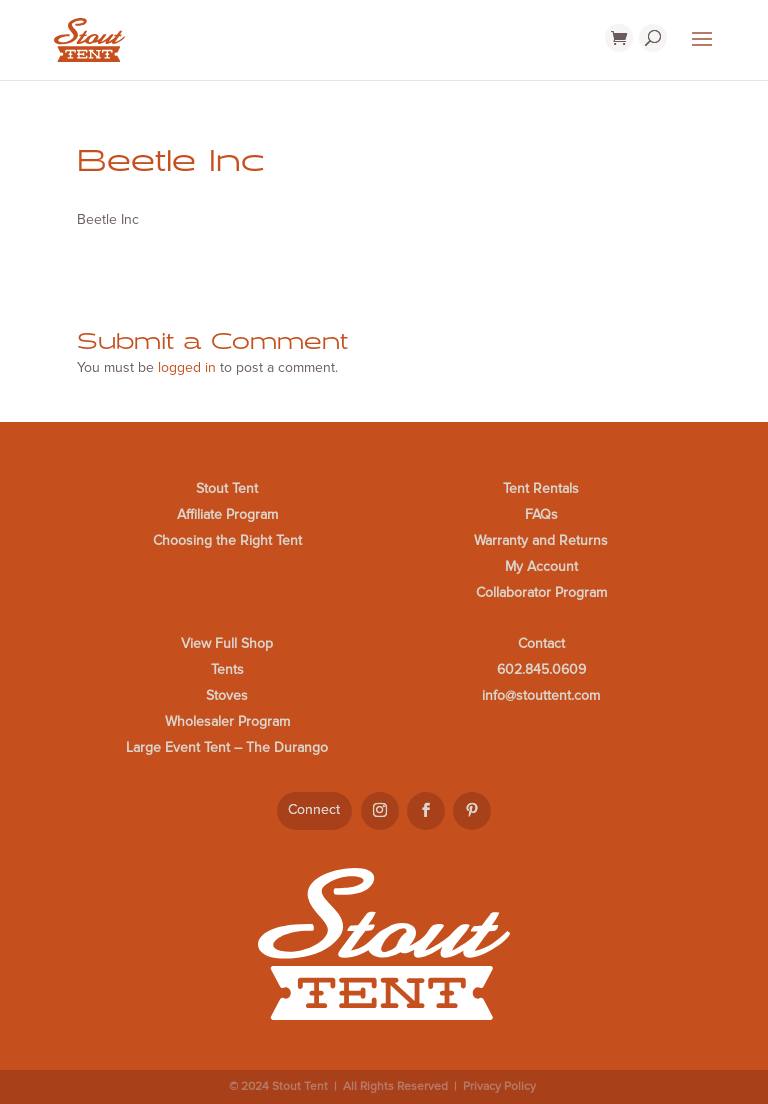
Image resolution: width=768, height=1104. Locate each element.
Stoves (227, 695)
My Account (541, 566)
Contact (541, 643)
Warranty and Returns (541, 540)
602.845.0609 (541, 669)
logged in (187, 367)
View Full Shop (227, 643)
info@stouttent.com (541, 695)
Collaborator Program (541, 592)
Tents (227, 669)
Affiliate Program (227, 514)
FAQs (541, 514)
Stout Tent (227, 488)
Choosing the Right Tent (227, 540)
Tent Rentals (541, 488)
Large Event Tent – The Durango (227, 747)
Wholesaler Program (227, 721)
